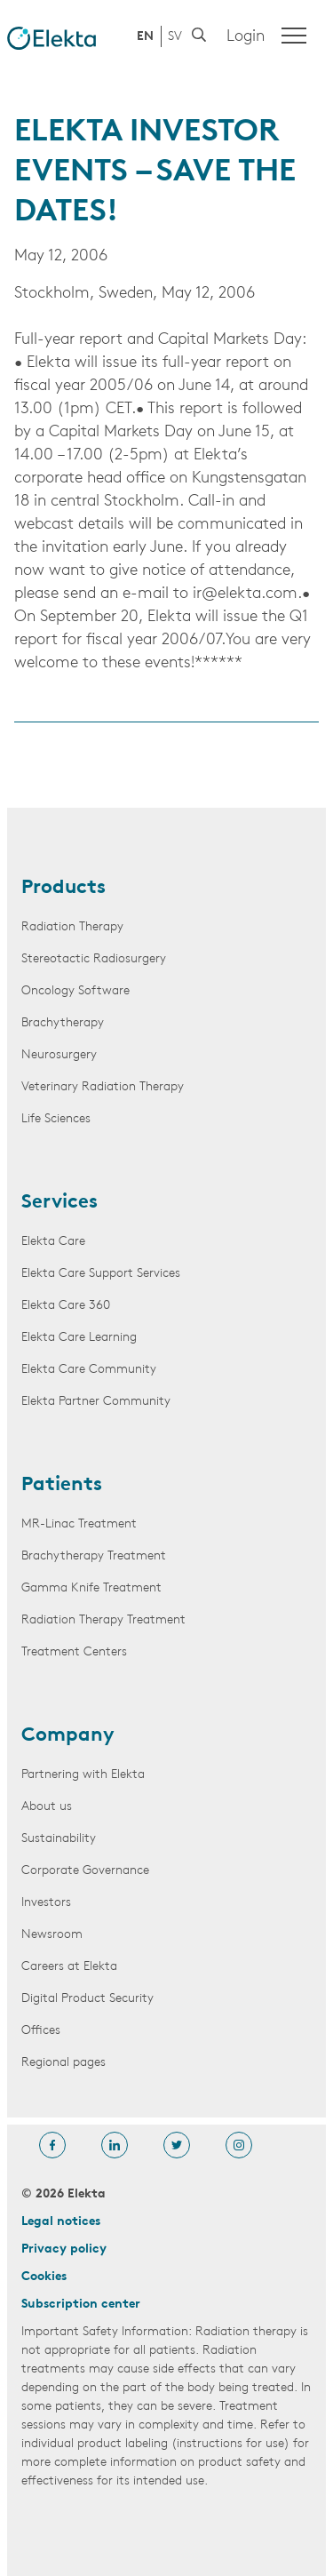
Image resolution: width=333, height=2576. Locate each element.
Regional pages (63, 2063)
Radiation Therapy (72, 927)
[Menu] (293, 36)
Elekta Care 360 (65, 1305)
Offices (40, 2031)
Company (68, 1736)
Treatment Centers (74, 1652)
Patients (61, 1485)
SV (175, 37)
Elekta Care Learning (79, 1337)
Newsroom (52, 1935)
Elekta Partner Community (95, 1401)
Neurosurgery (59, 1055)
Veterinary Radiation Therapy (102, 1087)
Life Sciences (56, 1119)
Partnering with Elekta (83, 1775)
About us (46, 1807)
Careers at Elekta (69, 1967)
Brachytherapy (62, 1023)
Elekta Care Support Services (100, 1273)
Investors (46, 1903)
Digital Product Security (87, 1999)
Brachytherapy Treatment (93, 1556)
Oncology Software (75, 991)
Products (63, 888)
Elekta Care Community (88, 1369)
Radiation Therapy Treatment (103, 1620)
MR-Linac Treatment (79, 1524)
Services (59, 1203)
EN (145, 37)
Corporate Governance (85, 1871)
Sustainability (58, 1839)
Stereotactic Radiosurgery (93, 959)
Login (245, 36)
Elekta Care (53, 1241)
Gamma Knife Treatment (91, 1588)
